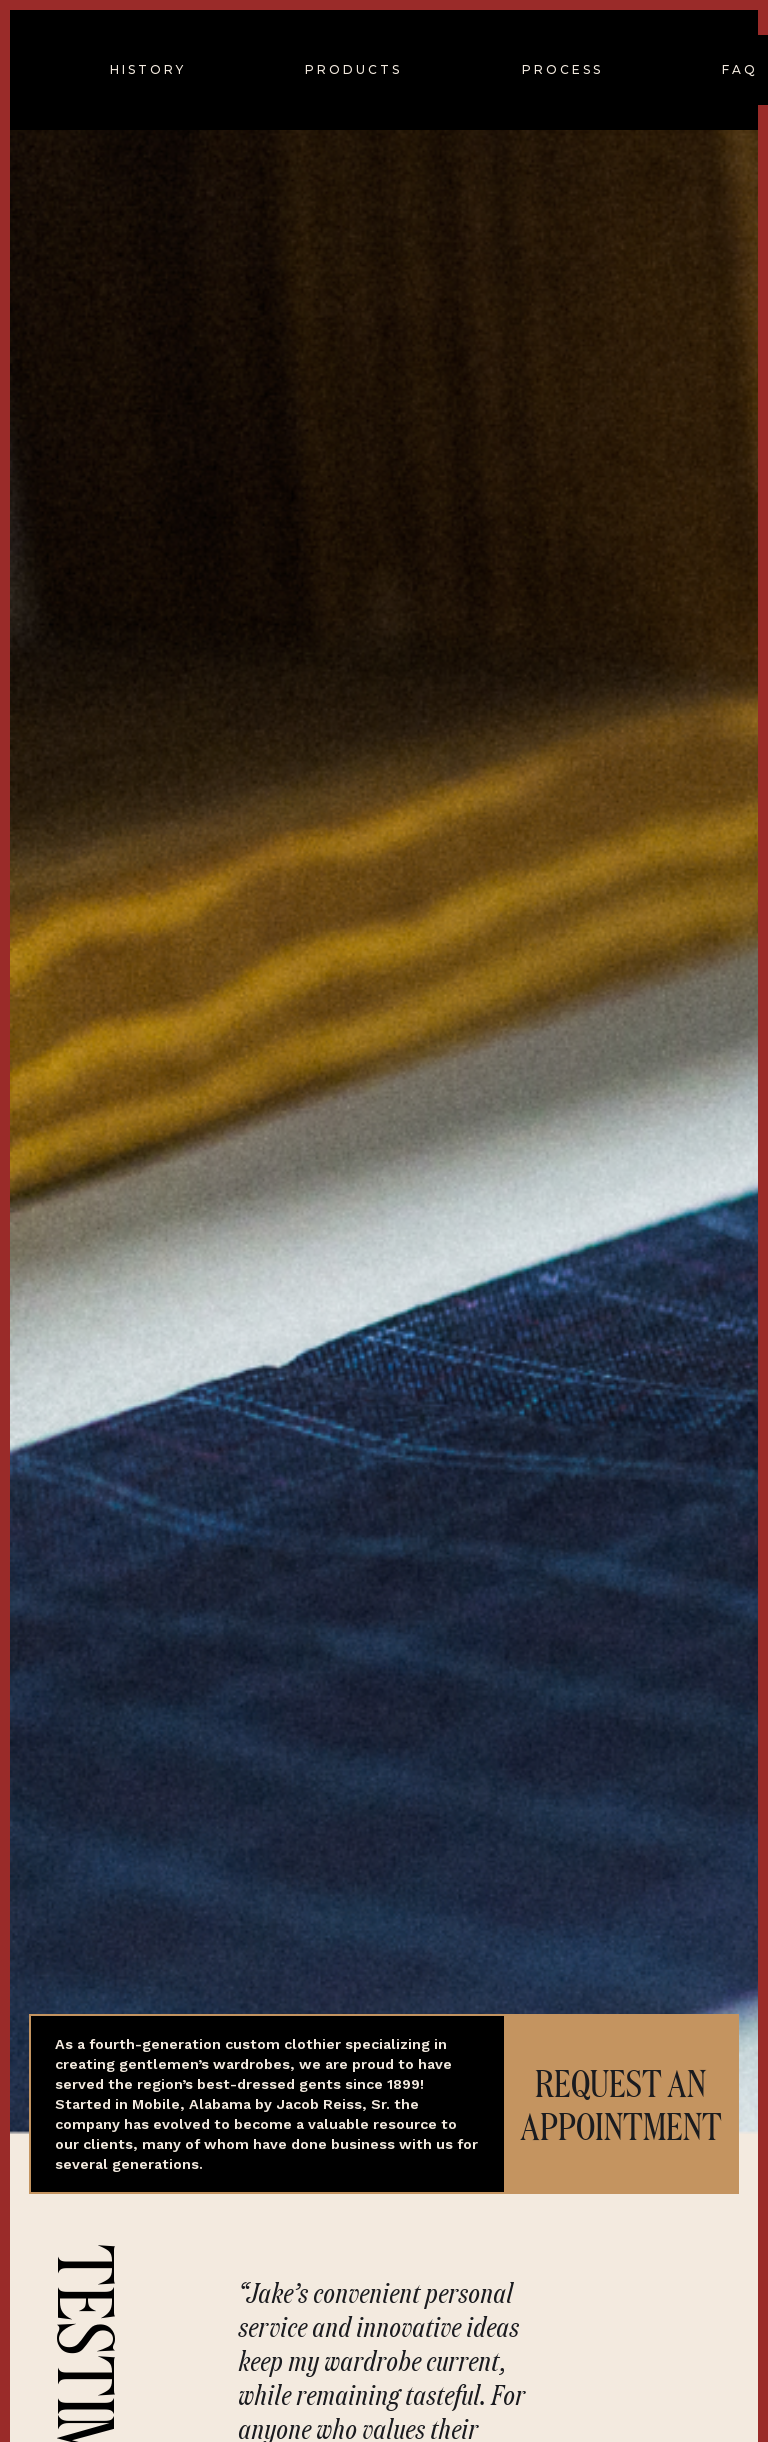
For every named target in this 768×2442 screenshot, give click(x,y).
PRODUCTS (353, 69)
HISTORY (148, 69)
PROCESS (562, 69)
